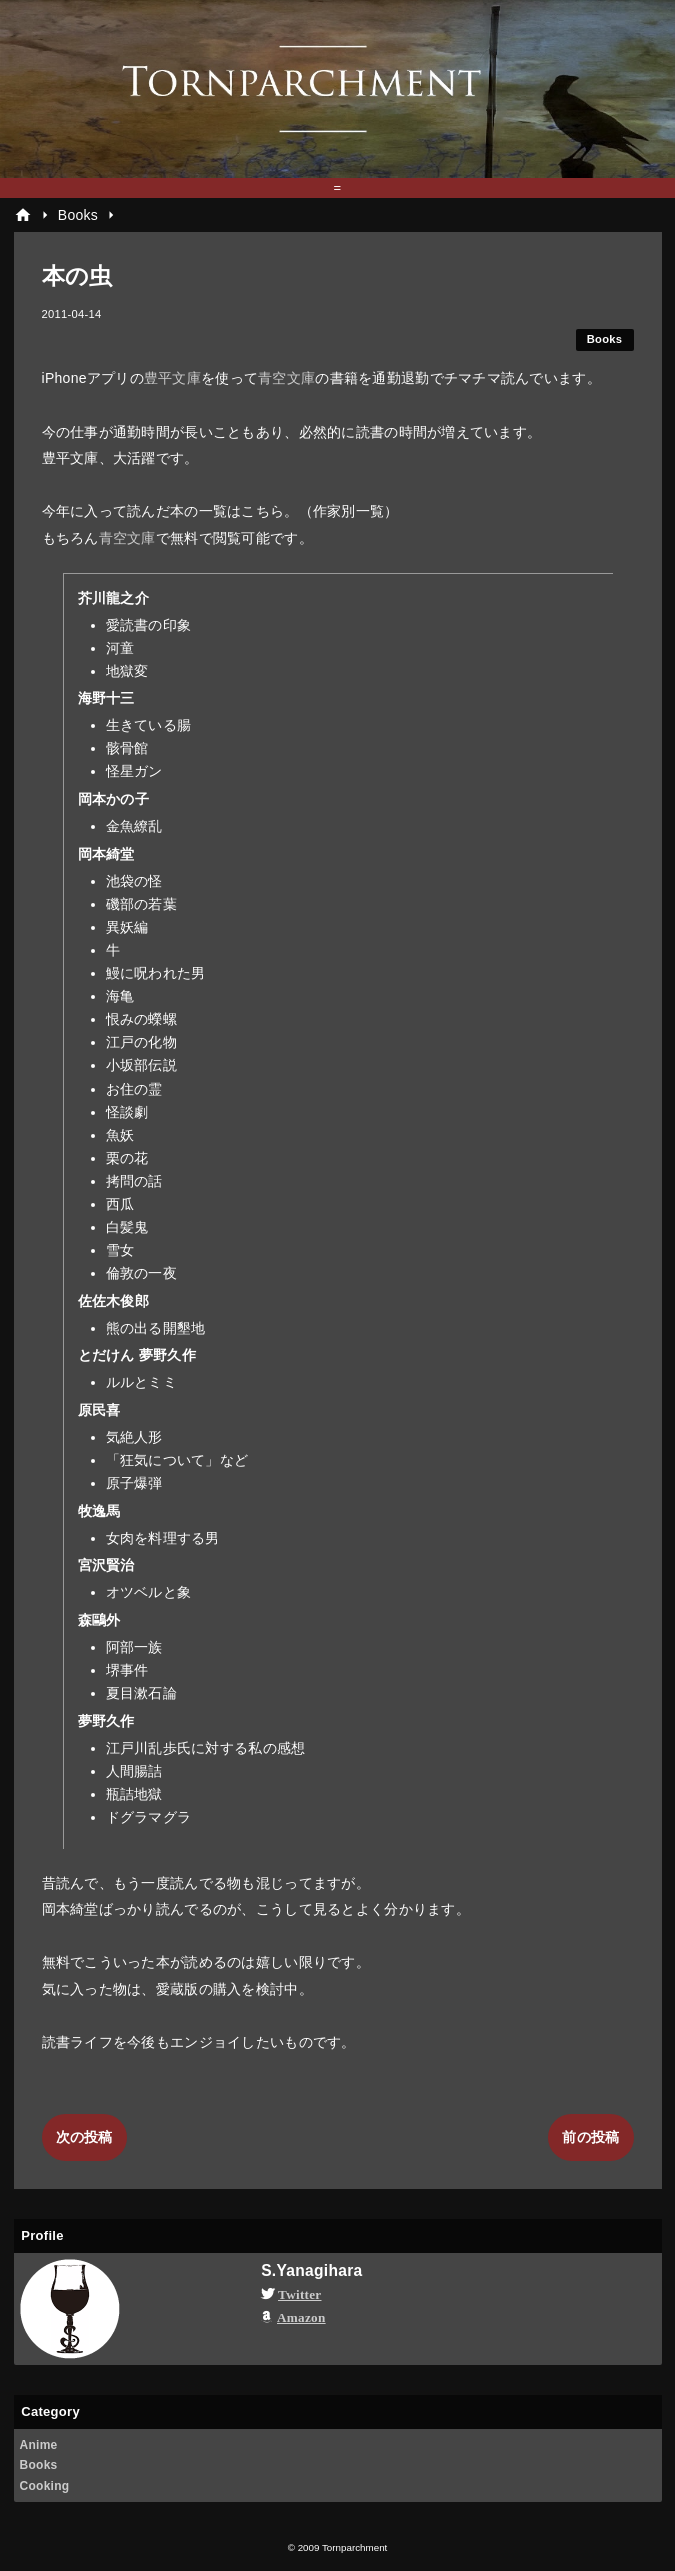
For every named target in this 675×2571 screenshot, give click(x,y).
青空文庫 (286, 378)
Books (605, 339)
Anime (39, 2445)
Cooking (45, 2486)
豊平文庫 (172, 378)
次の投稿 (84, 2137)
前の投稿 (590, 2137)
